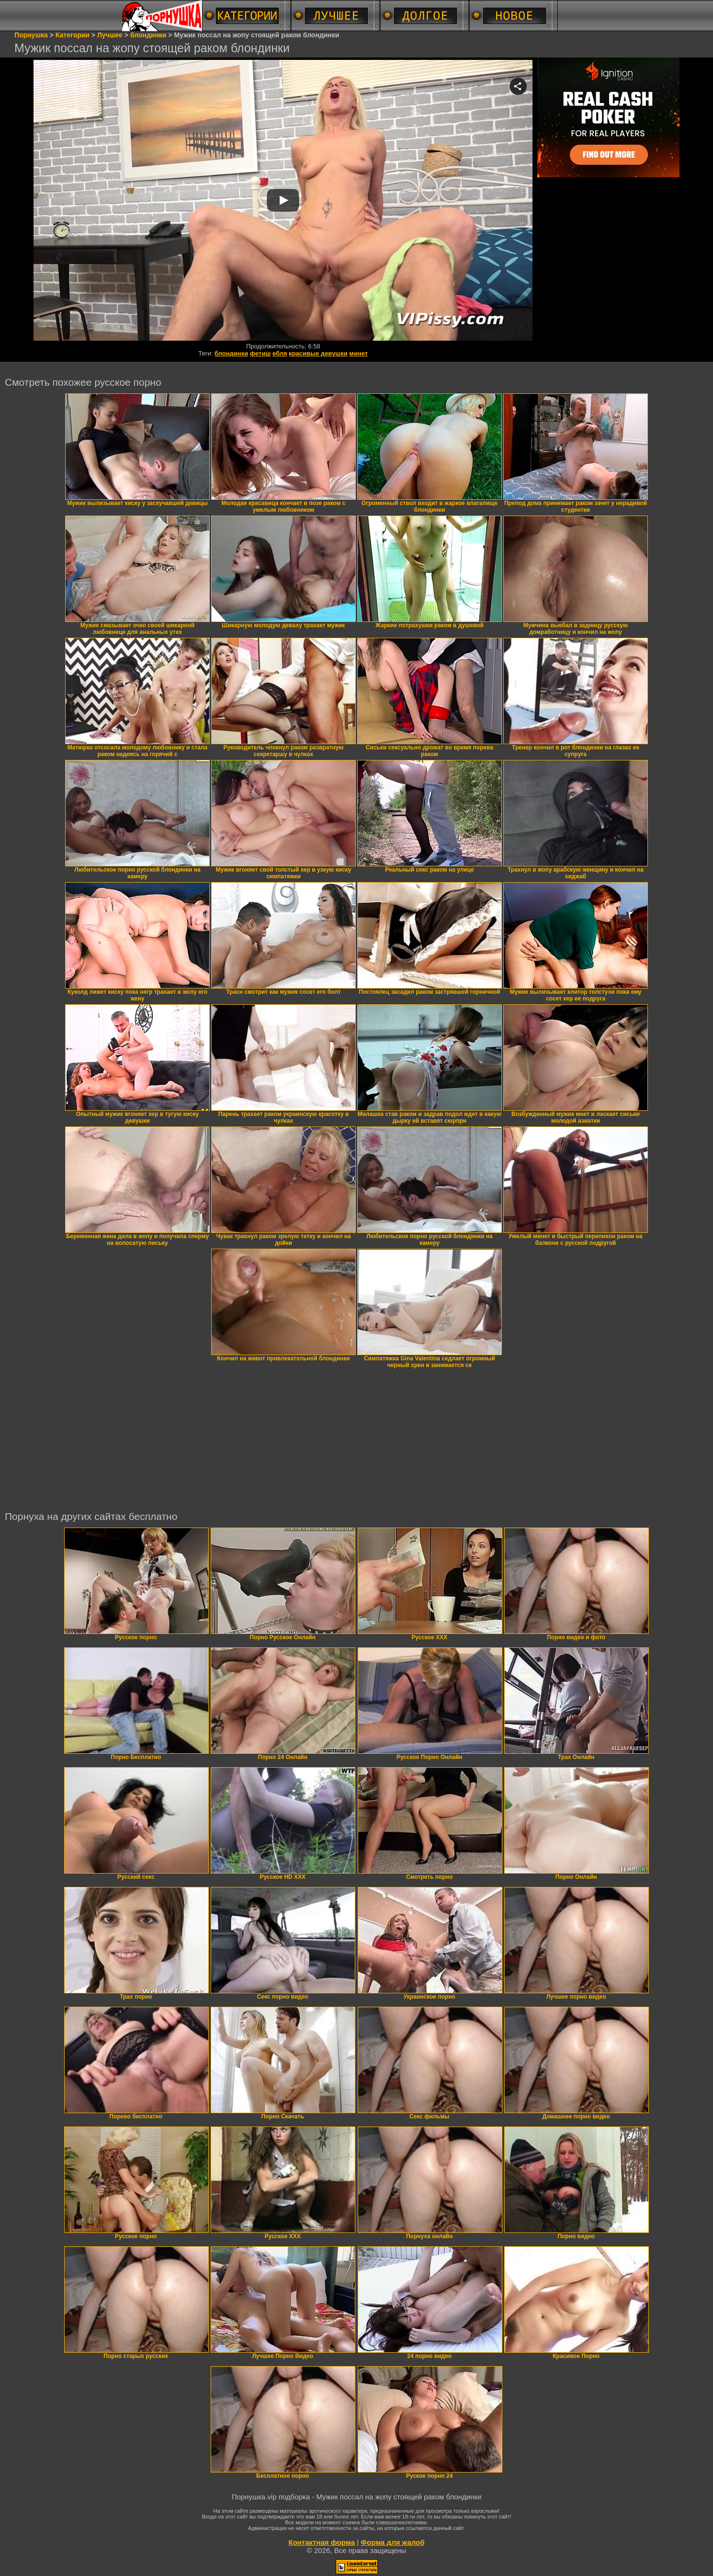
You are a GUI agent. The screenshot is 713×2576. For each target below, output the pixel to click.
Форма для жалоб (392, 2542)
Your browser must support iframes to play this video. (283, 201)
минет (358, 353)
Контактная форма (321, 2542)
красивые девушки (318, 353)
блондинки (231, 353)
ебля (279, 353)
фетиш (260, 353)
